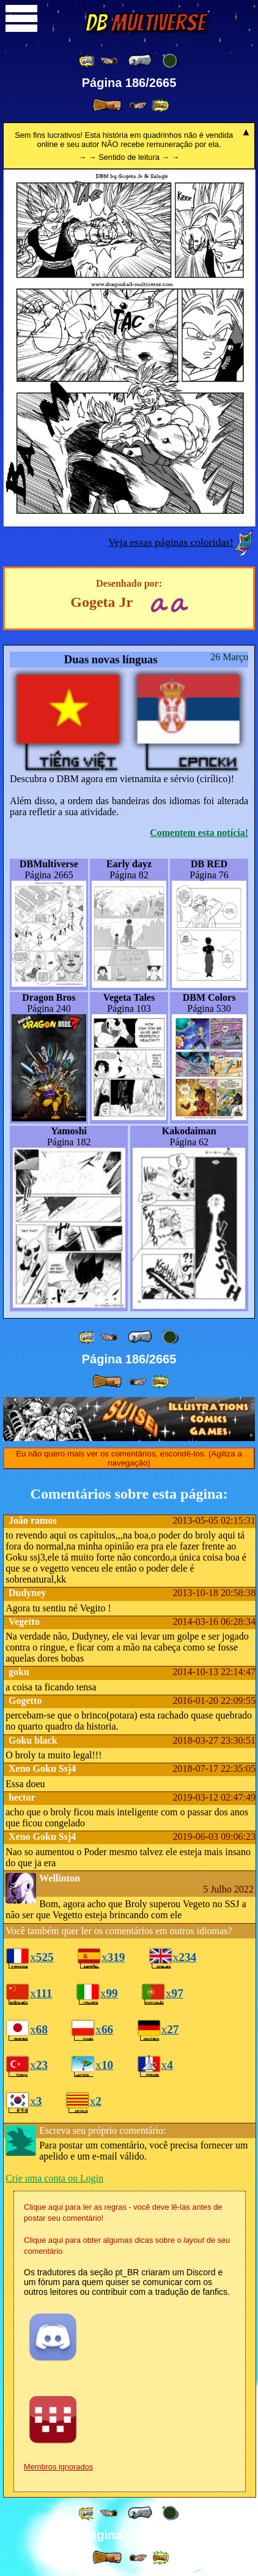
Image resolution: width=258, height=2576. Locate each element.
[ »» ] (160, 105)
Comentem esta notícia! (199, 832)
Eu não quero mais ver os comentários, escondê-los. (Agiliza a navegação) (129, 1458)
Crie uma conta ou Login (54, 2178)
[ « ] (140, 60)
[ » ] (107, 105)
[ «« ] (87, 61)
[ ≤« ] (109, 61)
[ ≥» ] (138, 105)
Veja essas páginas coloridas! (171, 542)
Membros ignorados (58, 2466)
